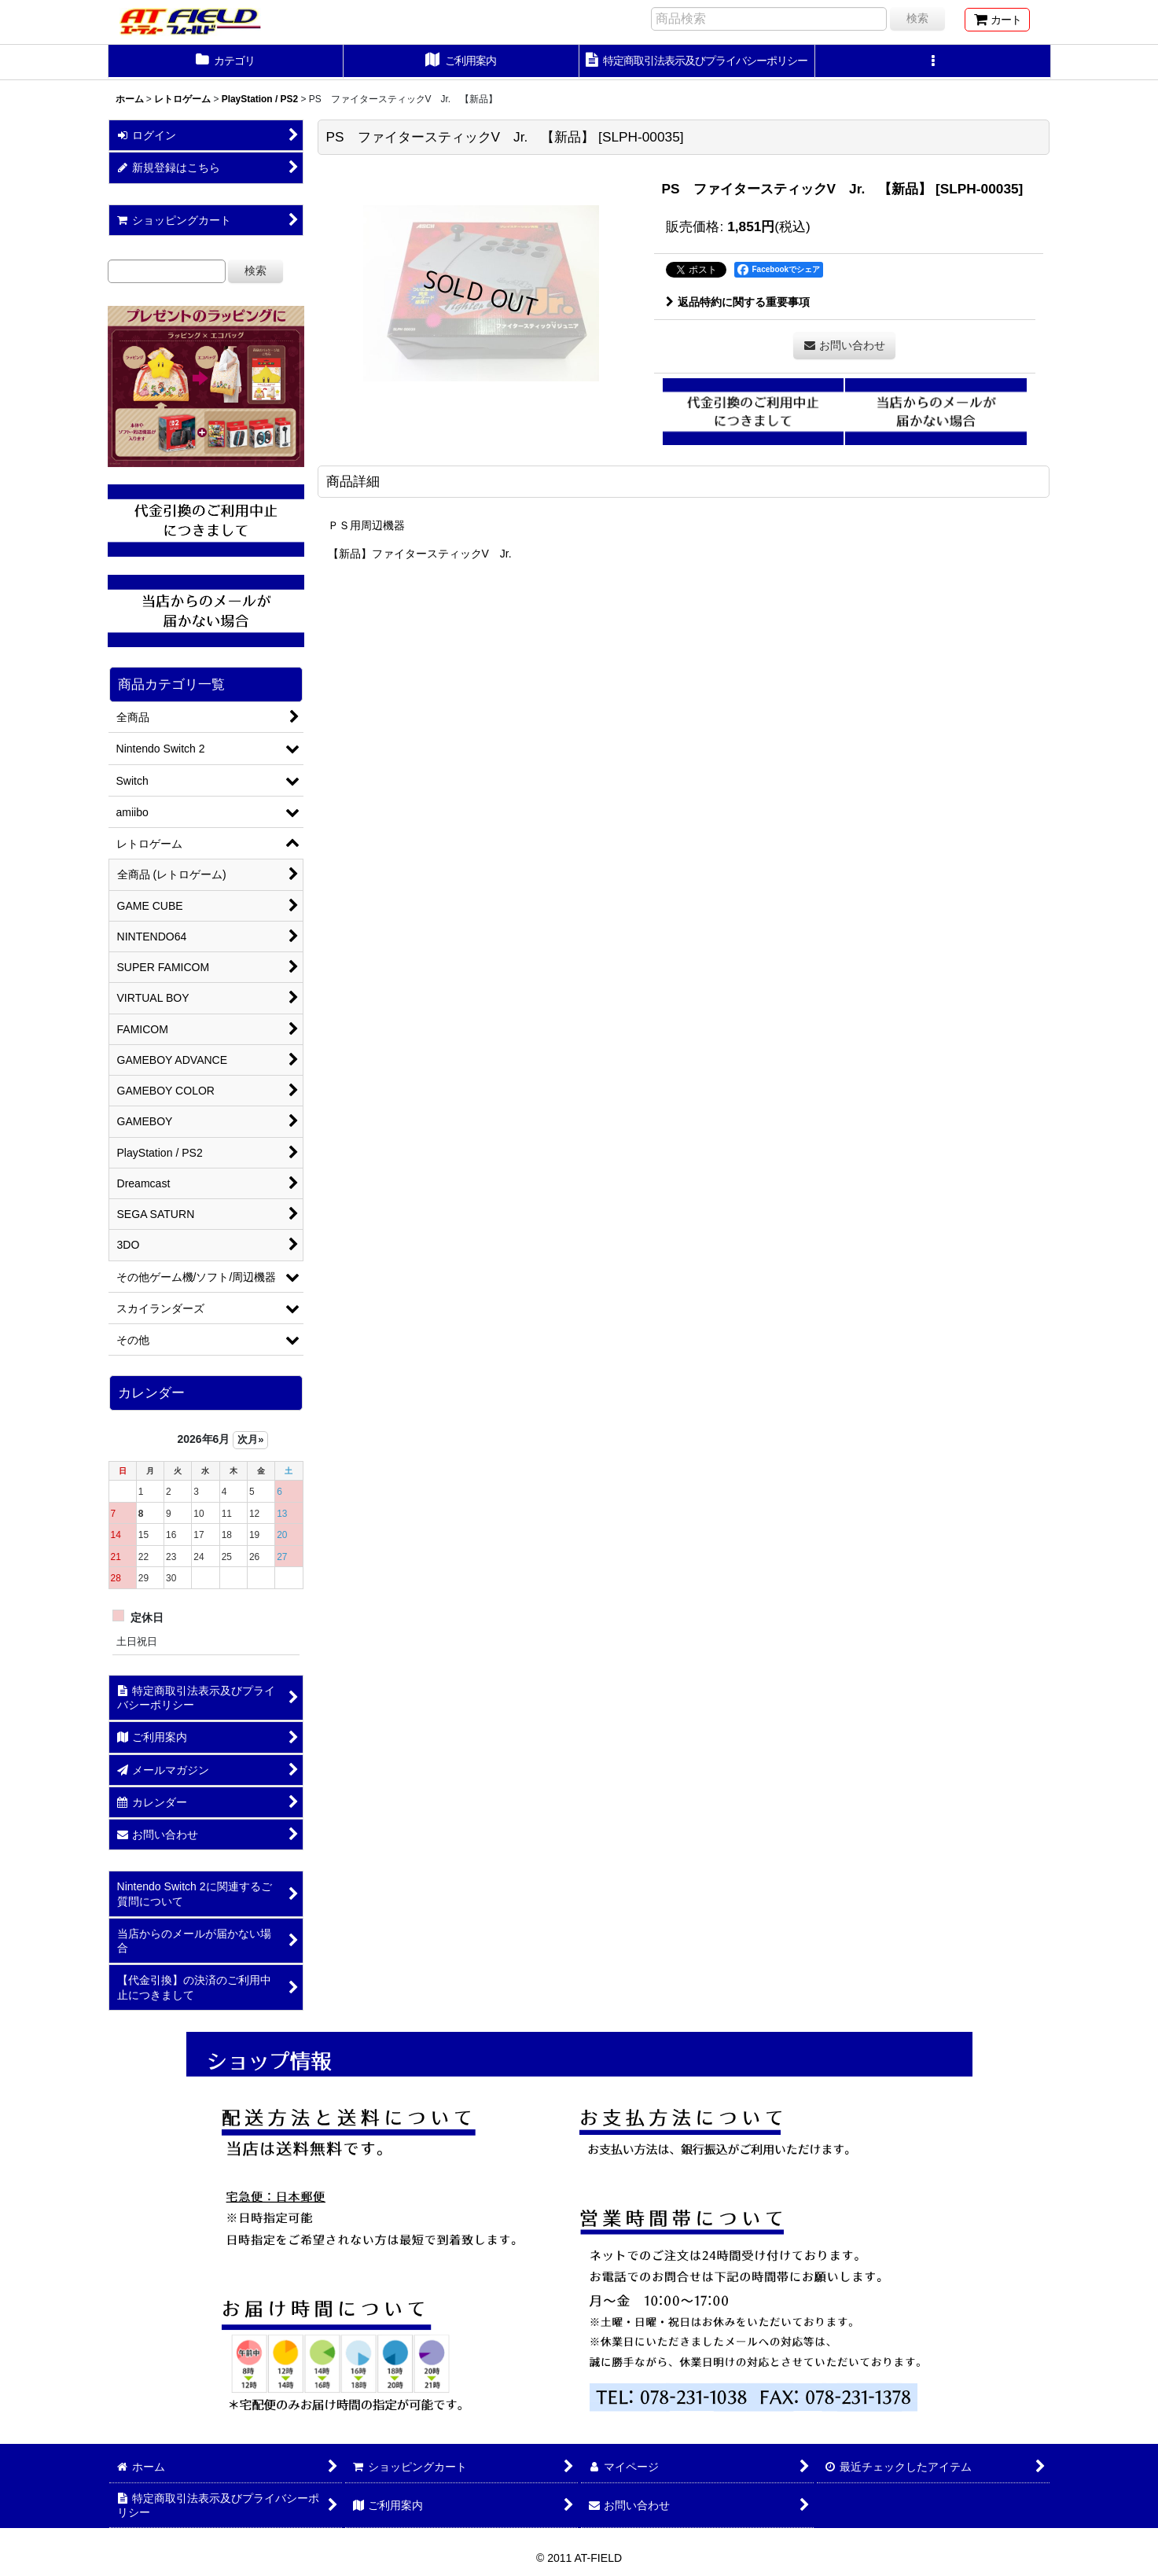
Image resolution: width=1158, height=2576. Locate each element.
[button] (933, 62)
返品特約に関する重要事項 (738, 302)
